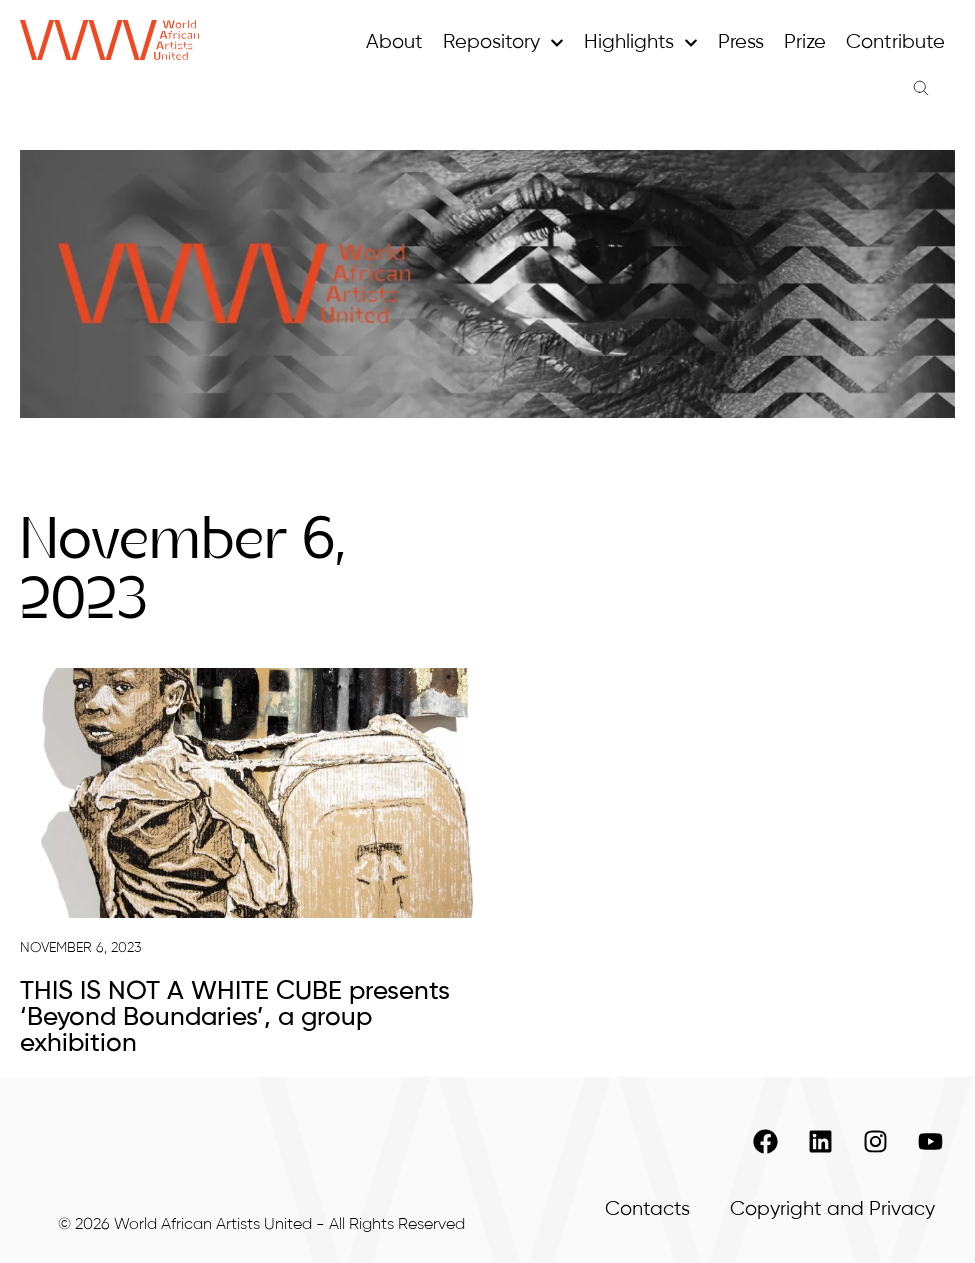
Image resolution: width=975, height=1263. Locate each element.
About (394, 42)
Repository (503, 43)
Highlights (641, 43)
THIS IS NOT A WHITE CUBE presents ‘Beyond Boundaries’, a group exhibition (235, 1018)
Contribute (895, 42)
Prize (805, 42)
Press (741, 42)
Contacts (647, 1209)
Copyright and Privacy (832, 1209)
